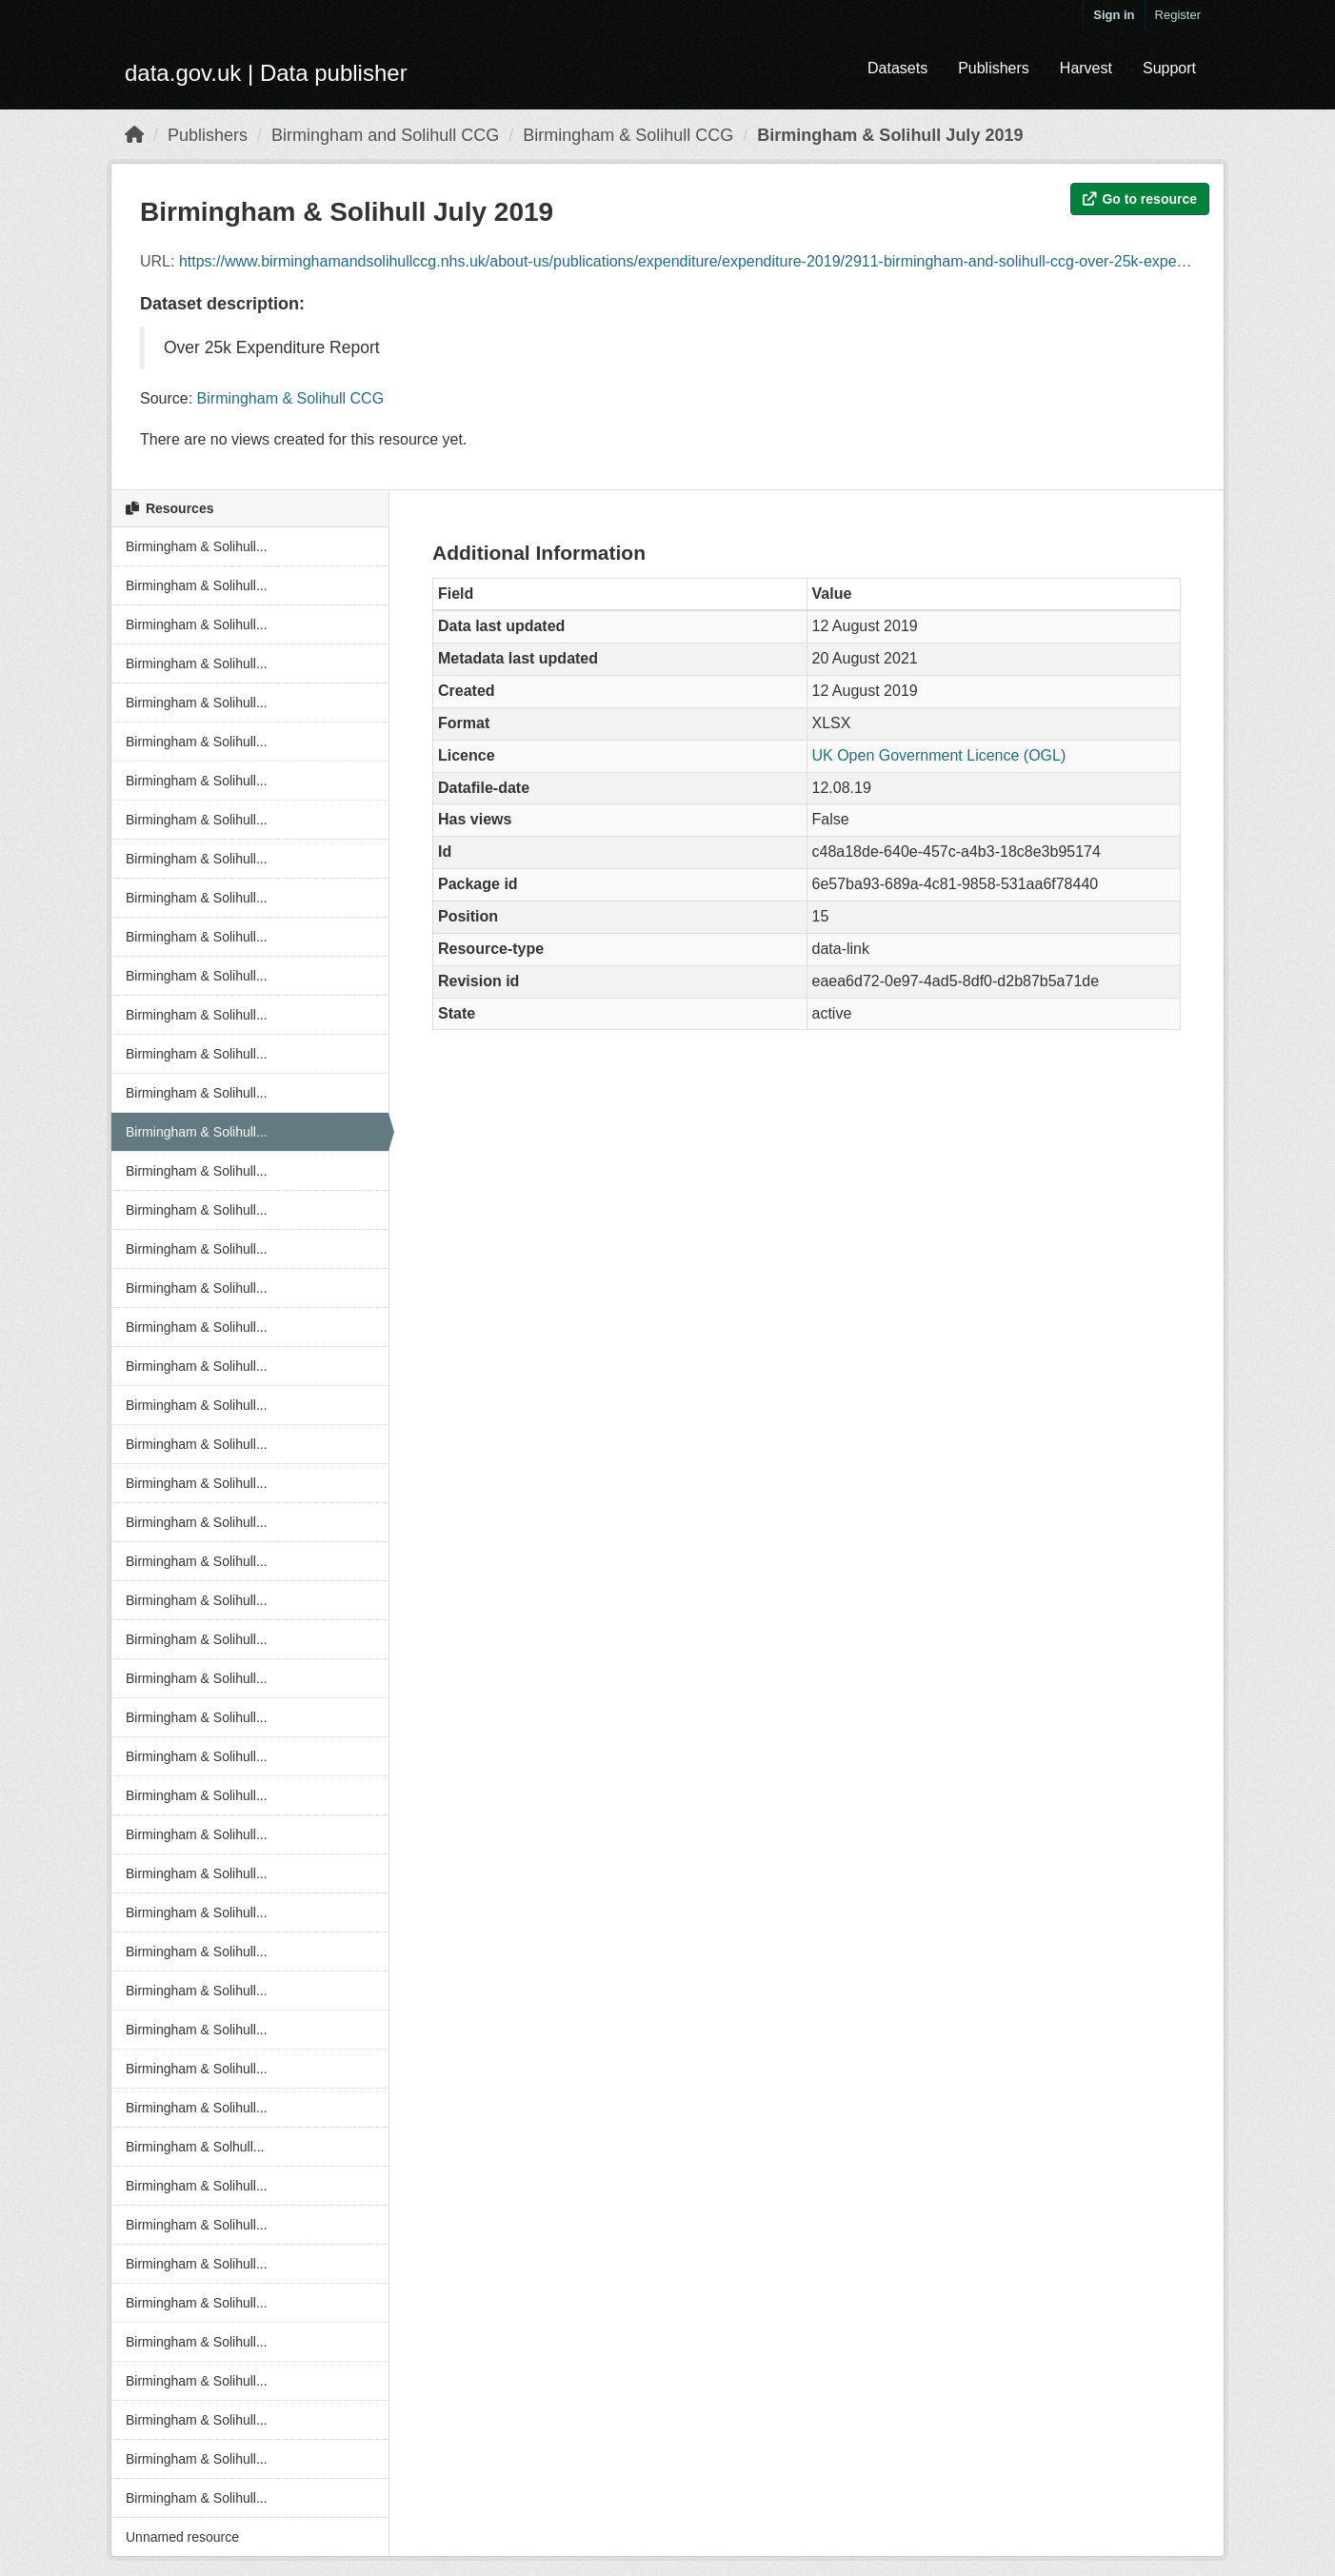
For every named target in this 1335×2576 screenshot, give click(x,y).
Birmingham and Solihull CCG (385, 135)
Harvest (1086, 68)
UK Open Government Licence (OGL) (939, 755)
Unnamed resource (182, 2537)
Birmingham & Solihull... (197, 546)
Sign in (1113, 15)
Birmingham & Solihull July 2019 (890, 135)
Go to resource (1140, 199)
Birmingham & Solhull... (195, 2146)
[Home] (134, 135)
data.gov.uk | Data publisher (266, 73)
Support (1169, 68)
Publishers (993, 68)
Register (1178, 15)
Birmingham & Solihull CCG (628, 135)
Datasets (897, 68)
